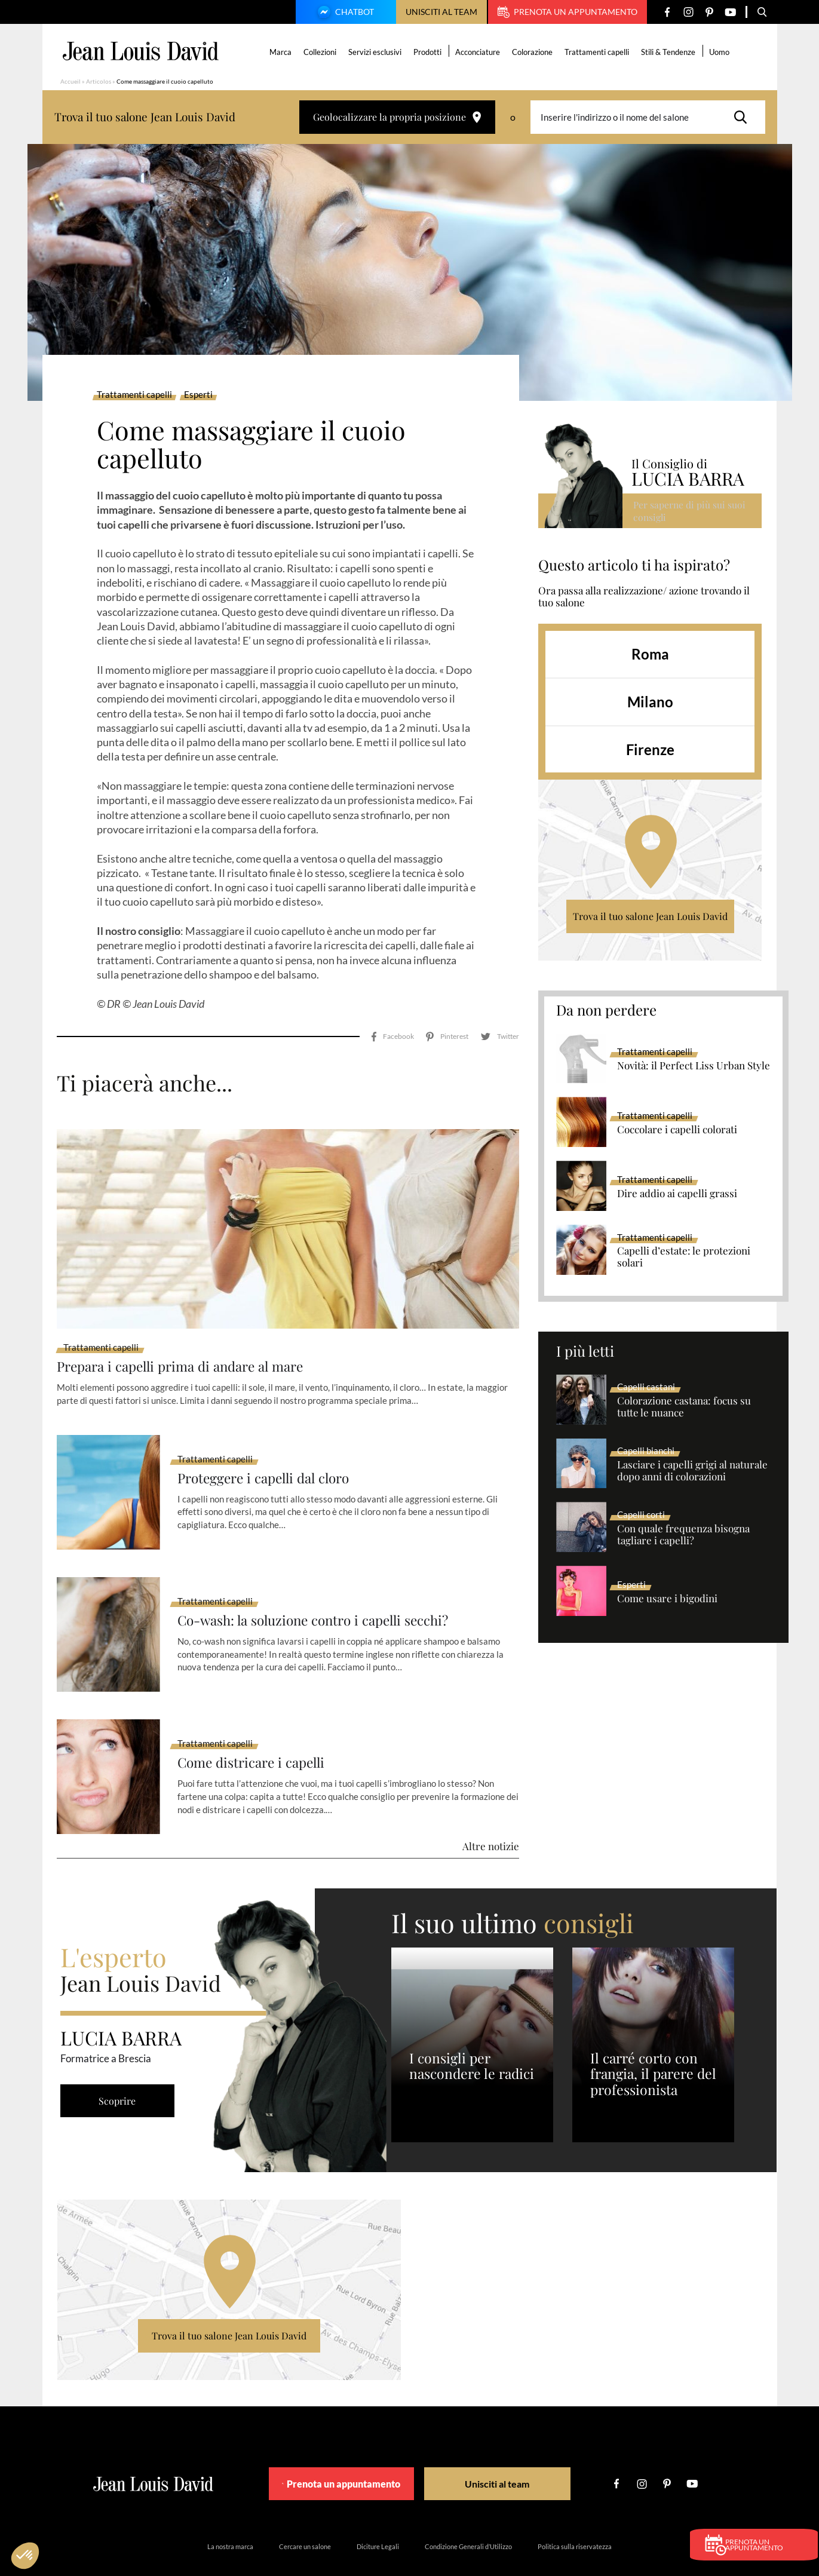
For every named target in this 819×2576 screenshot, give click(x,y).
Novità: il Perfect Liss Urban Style (693, 1066)
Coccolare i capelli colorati (677, 1130)
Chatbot (344, 13)
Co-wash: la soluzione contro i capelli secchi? (323, 1586)
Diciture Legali (378, 2513)
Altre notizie (490, 1812)
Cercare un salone (305, 2513)
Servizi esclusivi (376, 52)
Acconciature (478, 52)
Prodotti (429, 52)
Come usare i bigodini (667, 1599)
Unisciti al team (441, 12)
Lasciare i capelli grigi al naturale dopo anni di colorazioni (692, 1471)
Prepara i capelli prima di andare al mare (189, 1332)
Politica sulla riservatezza (575, 2513)
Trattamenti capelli (598, 52)
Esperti (198, 395)
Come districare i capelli (256, 1729)
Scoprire (120, 2066)
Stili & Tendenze (669, 52)
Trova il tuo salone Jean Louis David (650, 916)
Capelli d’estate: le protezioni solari (683, 1257)
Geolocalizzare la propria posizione (397, 117)
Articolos (98, 81)
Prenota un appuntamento (567, 12)
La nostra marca (230, 2513)
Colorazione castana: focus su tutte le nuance (684, 1407)
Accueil (70, 81)
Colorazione (533, 52)
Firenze (650, 749)
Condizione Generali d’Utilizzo (468, 2513)
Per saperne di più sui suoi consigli (689, 510)
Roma (650, 654)
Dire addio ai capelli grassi (677, 1194)
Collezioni (321, 52)
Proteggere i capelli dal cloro (270, 1444)
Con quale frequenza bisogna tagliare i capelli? (683, 1535)
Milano (650, 701)
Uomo (720, 52)
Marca (282, 52)
